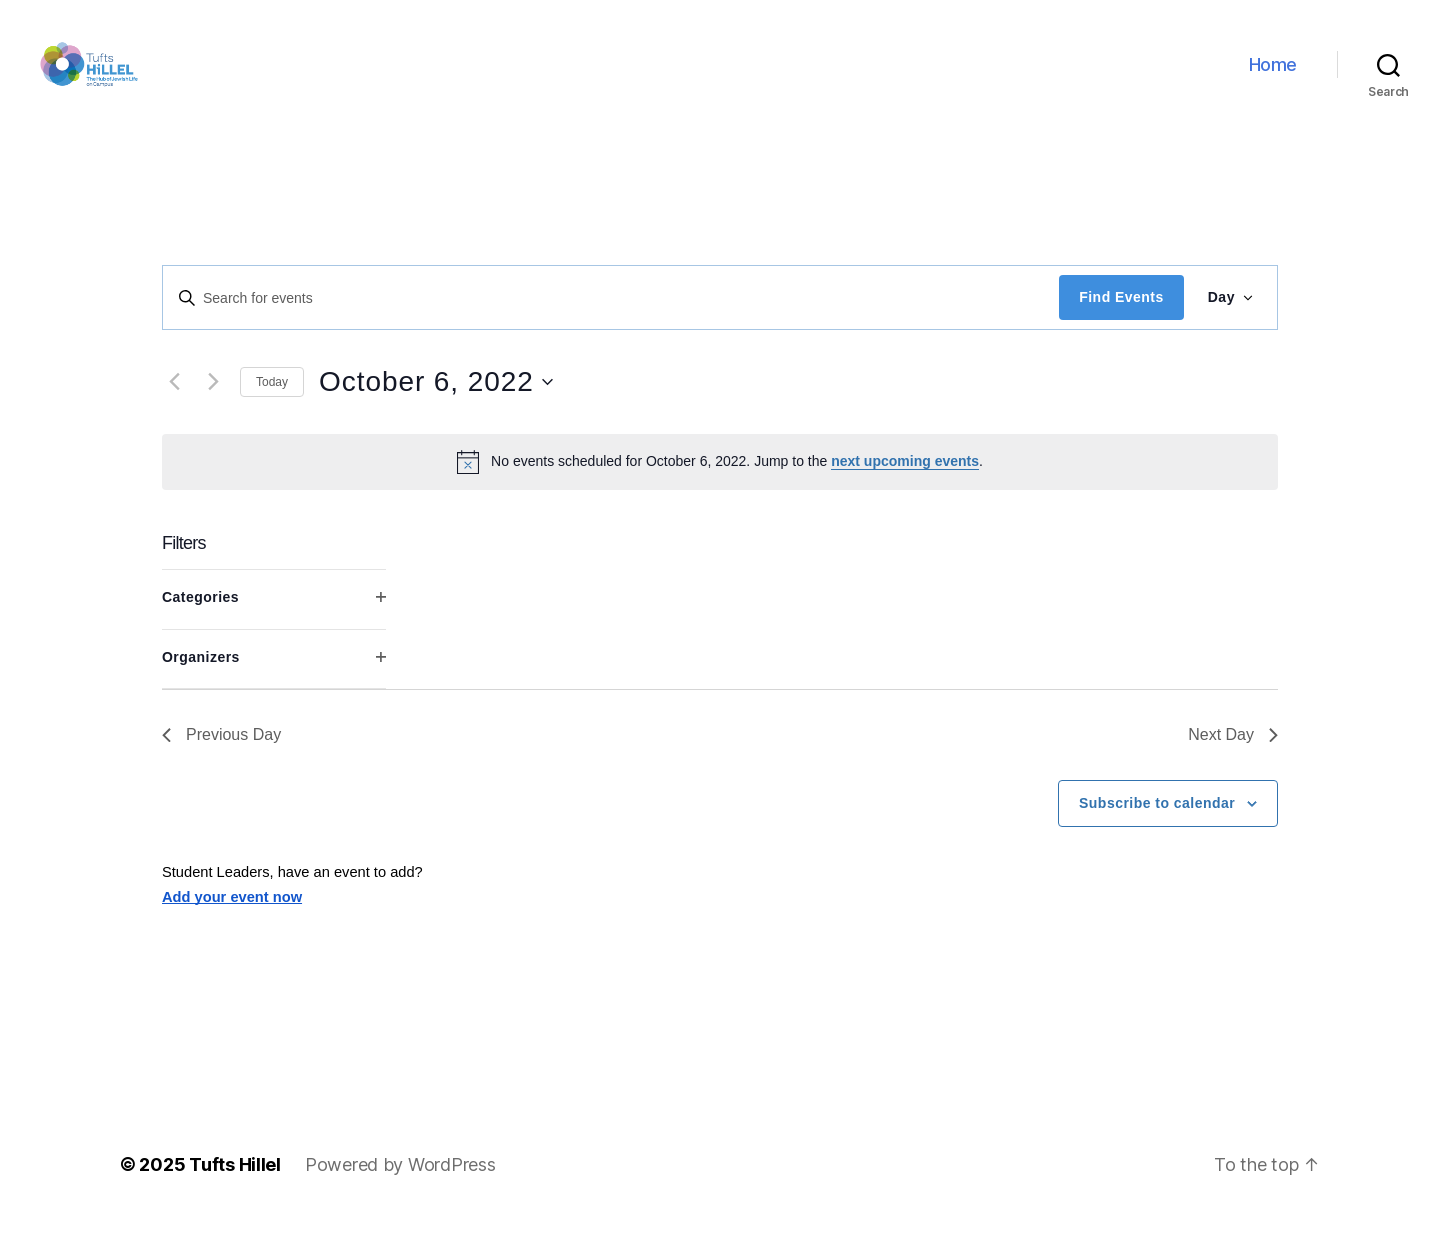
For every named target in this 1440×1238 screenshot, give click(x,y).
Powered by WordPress (400, 1181)
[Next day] (213, 399)
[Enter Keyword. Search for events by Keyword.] (611, 314)
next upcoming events (905, 478)
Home (1273, 72)
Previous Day (221, 751)
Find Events (1121, 314)
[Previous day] (174, 399)
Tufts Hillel (235, 1181)
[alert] (720, 478)
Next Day (1233, 751)
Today (272, 398)
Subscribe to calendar (1157, 820)
